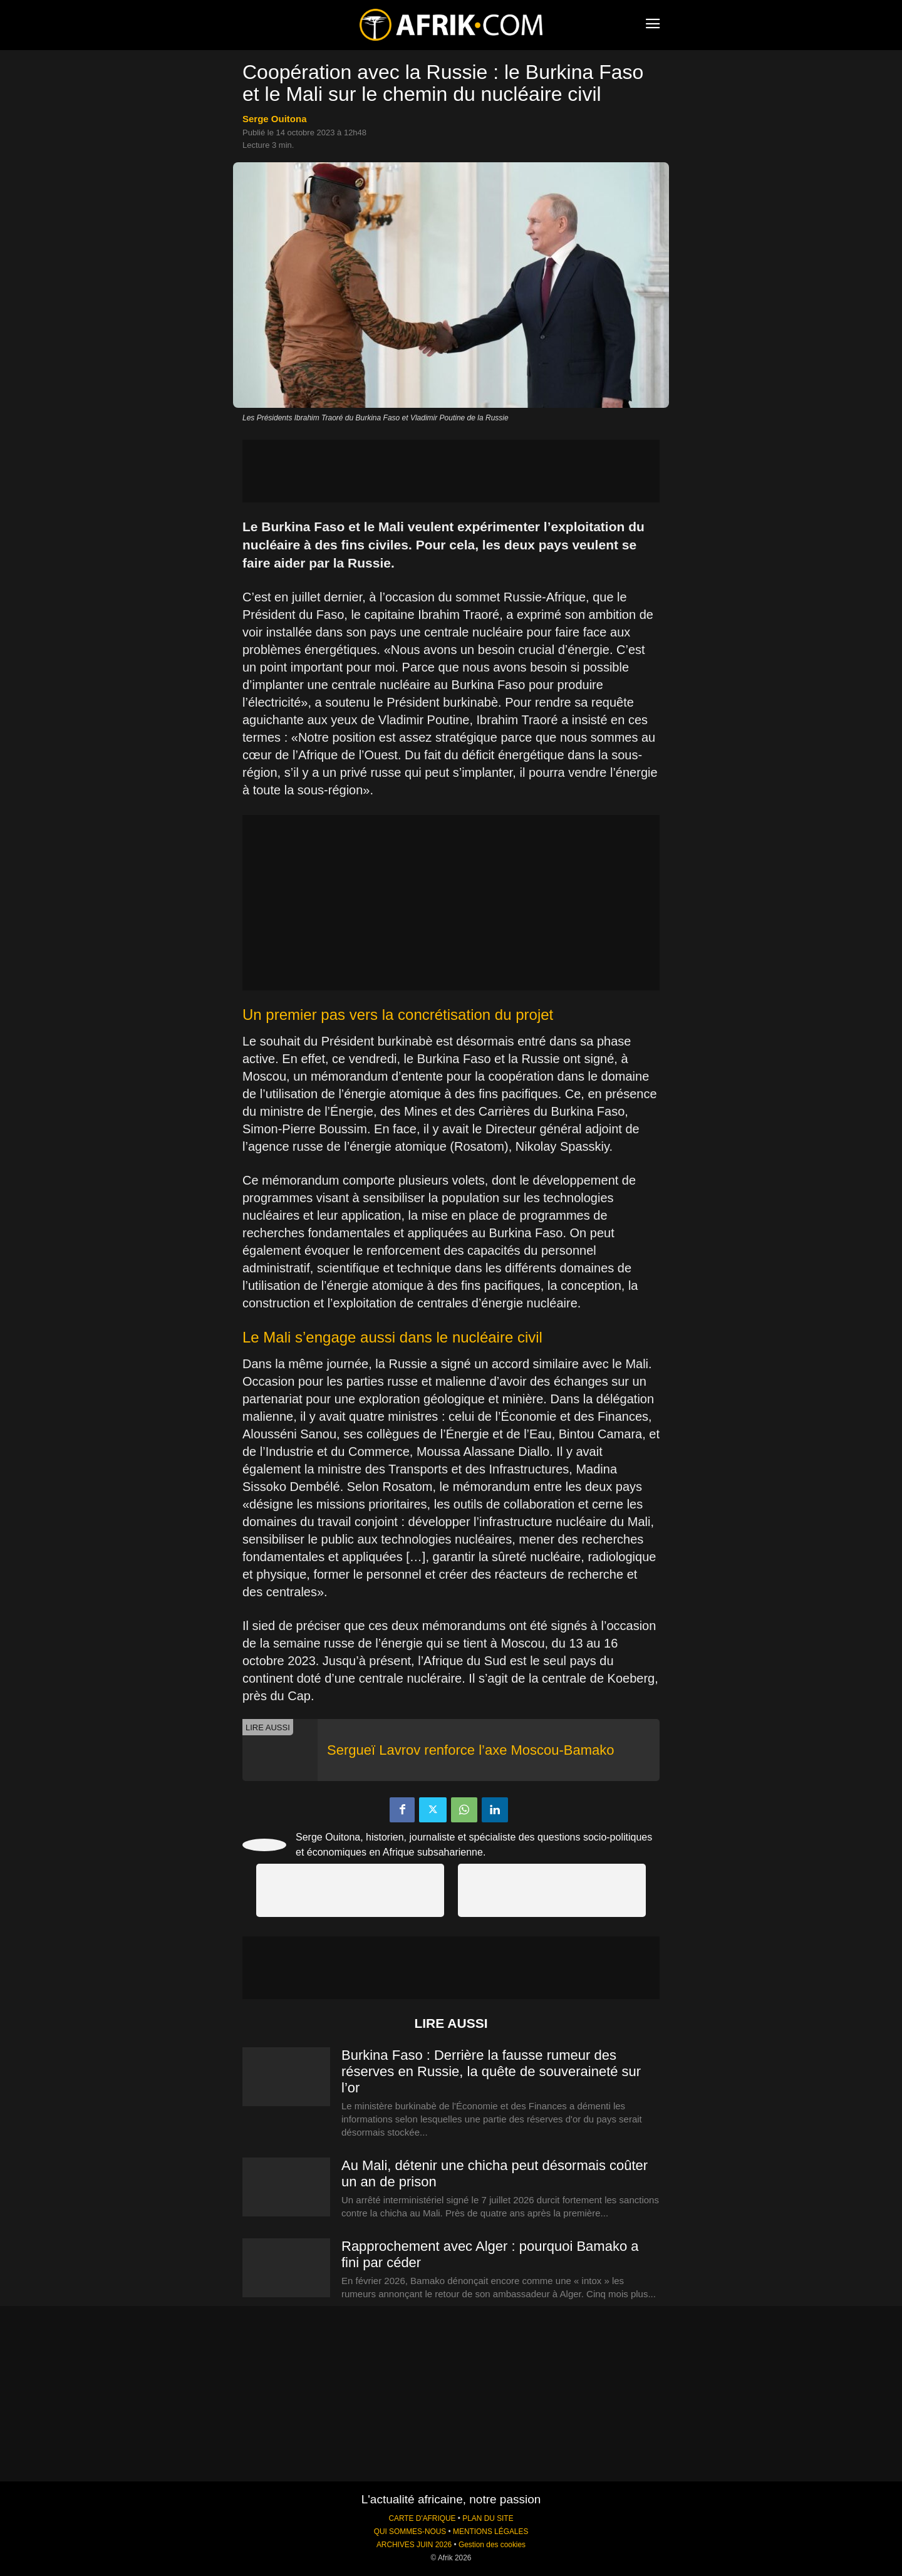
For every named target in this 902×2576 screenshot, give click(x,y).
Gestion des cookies (492, 2544)
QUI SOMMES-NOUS (410, 2531)
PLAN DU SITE (487, 2518)
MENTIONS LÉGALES (490, 2531)
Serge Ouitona (274, 118)
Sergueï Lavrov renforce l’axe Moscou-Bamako (470, 1750)
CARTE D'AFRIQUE (421, 2518)
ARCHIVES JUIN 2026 (414, 2544)
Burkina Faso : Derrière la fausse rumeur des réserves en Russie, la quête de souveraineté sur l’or (491, 2071)
